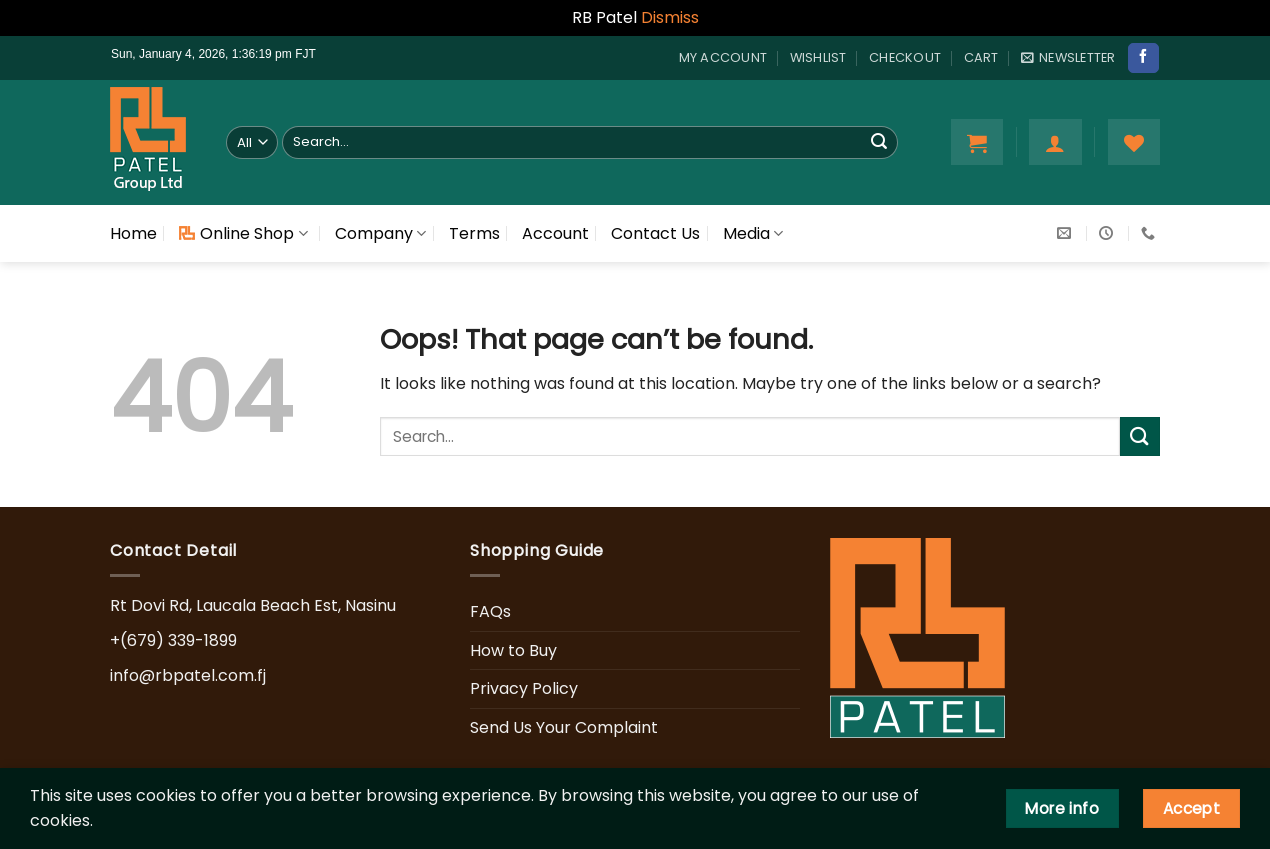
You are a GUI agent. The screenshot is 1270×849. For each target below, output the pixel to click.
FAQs (490, 611)
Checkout (905, 57)
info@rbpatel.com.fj (188, 675)
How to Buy (513, 650)
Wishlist (818, 57)
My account (723, 57)
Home (133, 233)
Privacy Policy (524, 688)
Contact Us (655, 233)
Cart (981, 57)
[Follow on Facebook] (1143, 58)
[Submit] (879, 142)
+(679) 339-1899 (173, 640)
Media (753, 233)
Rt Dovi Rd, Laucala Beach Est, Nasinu (253, 605)
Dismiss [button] (670, 17)
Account (555, 233)
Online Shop (243, 233)
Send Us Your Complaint (564, 727)
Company (380, 233)
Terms (474, 233)
